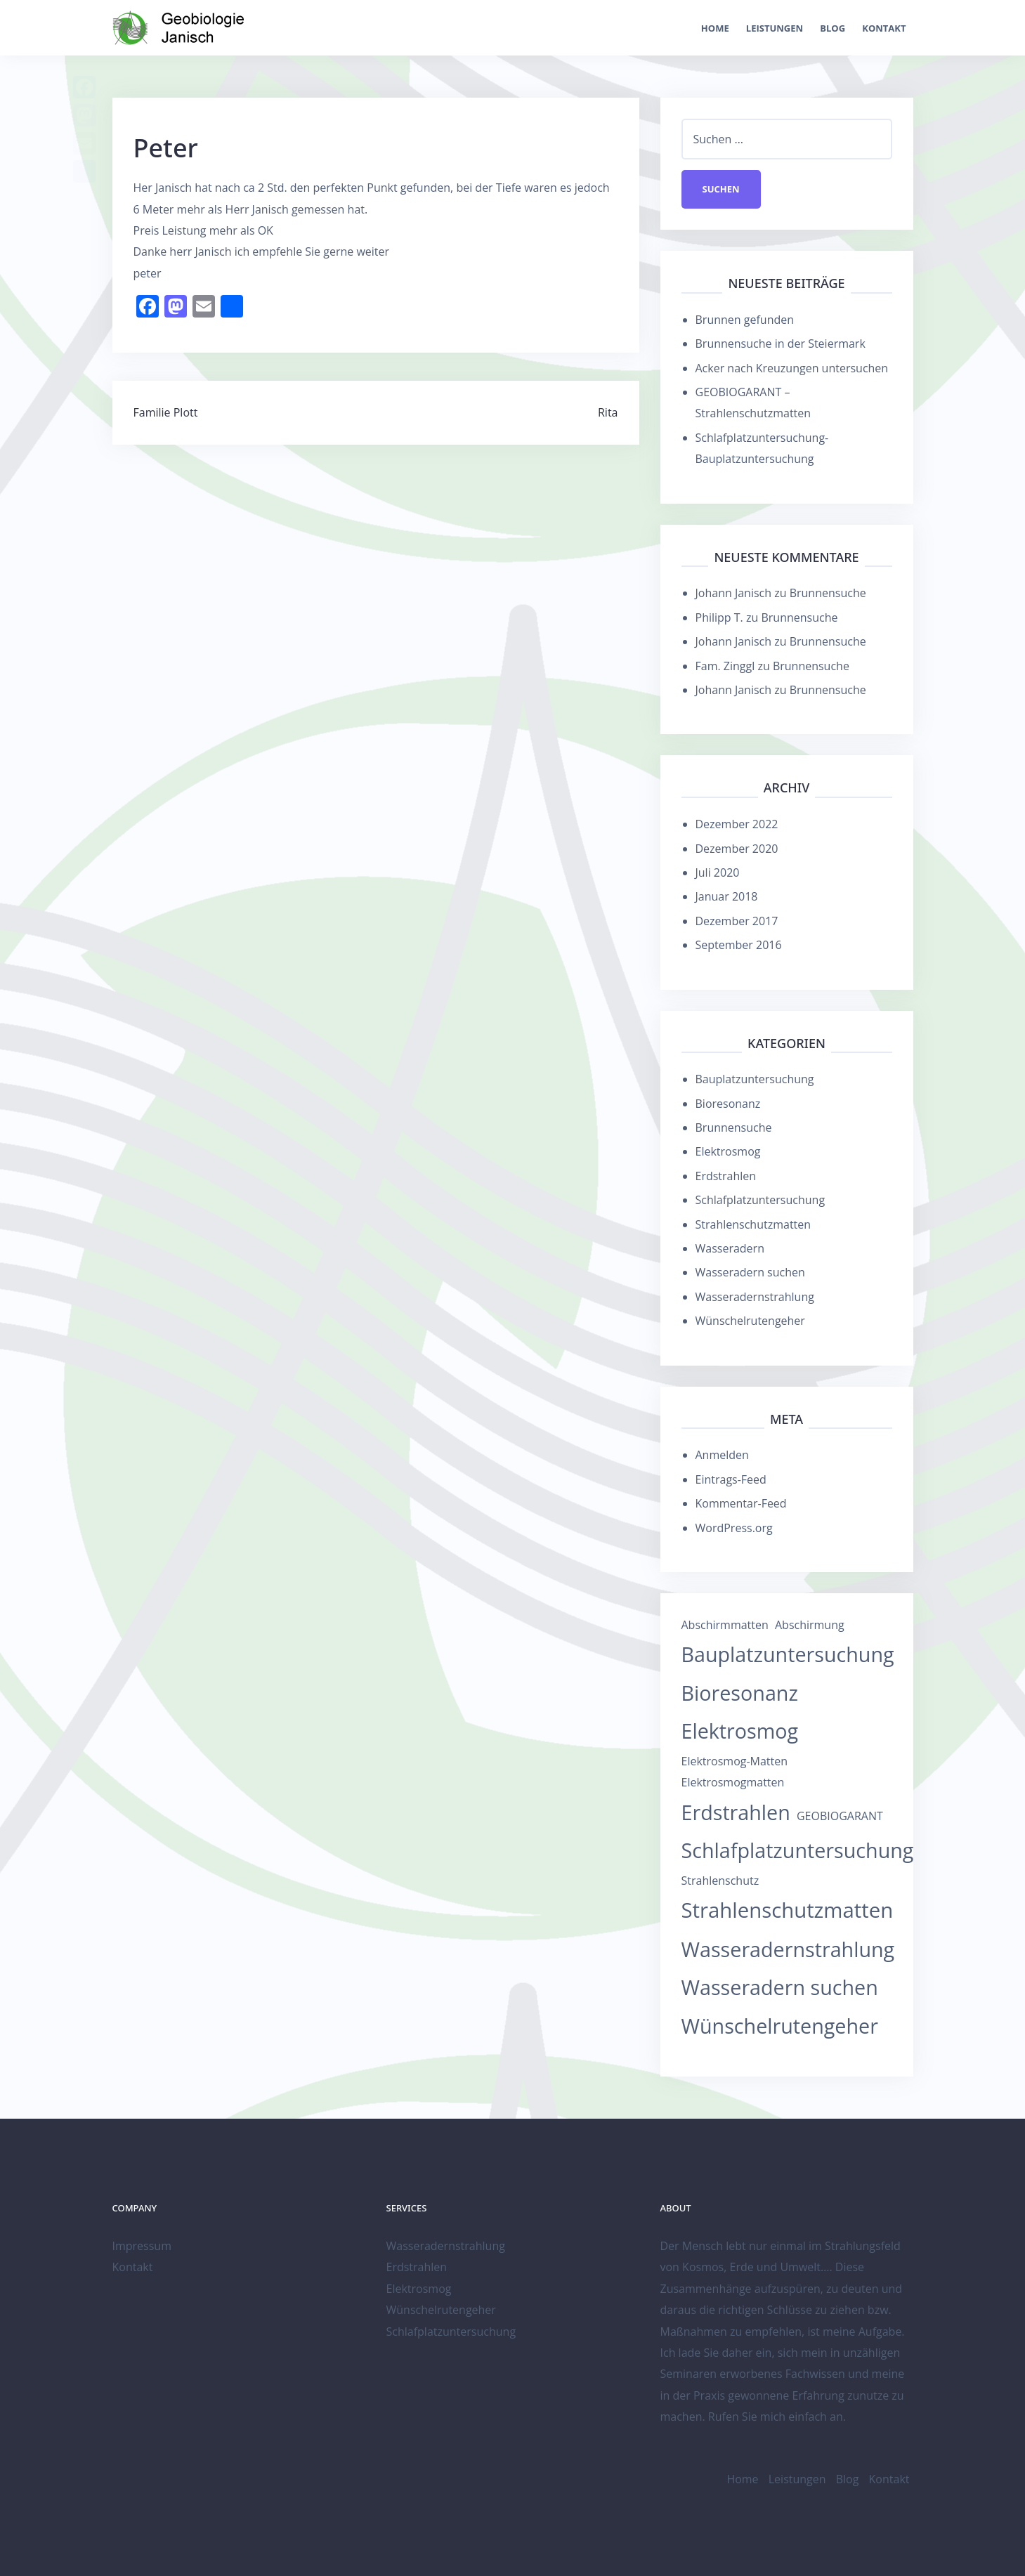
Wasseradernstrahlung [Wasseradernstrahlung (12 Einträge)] (788, 1949)
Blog (832, 28)
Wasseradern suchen (750, 1272)
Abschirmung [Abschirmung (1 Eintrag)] (809, 1625)
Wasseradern (730, 1248)
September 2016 (739, 945)
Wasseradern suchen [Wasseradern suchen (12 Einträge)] (779, 1987)
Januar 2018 (727, 896)
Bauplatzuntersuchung (755, 1079)
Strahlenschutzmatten (753, 1224)
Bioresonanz (728, 1103)
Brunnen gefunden (745, 319)
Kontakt (884, 28)
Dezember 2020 (737, 848)
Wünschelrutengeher (750, 1320)
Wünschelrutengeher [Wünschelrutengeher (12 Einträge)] (779, 2025)
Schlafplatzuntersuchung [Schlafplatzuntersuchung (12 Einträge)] (797, 1850)
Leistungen (774, 28)
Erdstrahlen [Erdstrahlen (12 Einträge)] (735, 1812)
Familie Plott (165, 412)
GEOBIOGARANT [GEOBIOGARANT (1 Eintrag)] (840, 1816)
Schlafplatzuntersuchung (760, 1200)
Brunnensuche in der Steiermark (781, 343)
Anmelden (722, 1455)
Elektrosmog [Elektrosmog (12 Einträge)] (740, 1730)
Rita (608, 412)
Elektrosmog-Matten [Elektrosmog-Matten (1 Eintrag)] (734, 1761)
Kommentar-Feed (741, 1503)
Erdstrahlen (726, 1176)
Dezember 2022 (737, 824)
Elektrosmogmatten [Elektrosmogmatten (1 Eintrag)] (733, 1782)
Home (715, 28)
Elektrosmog (728, 1151)
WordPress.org (734, 1528)
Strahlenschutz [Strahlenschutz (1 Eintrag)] (720, 1880)
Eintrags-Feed (731, 1479)
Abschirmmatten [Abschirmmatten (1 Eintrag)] (725, 1625)
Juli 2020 (718, 872)
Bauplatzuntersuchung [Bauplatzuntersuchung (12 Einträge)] (787, 1654)
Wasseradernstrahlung (755, 1297)
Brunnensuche (828, 593)
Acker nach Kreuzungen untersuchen (792, 368)
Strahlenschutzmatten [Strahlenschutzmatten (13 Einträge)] (787, 1910)
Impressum (141, 2246)
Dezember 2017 (737, 921)
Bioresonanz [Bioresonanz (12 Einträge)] (739, 1692)
